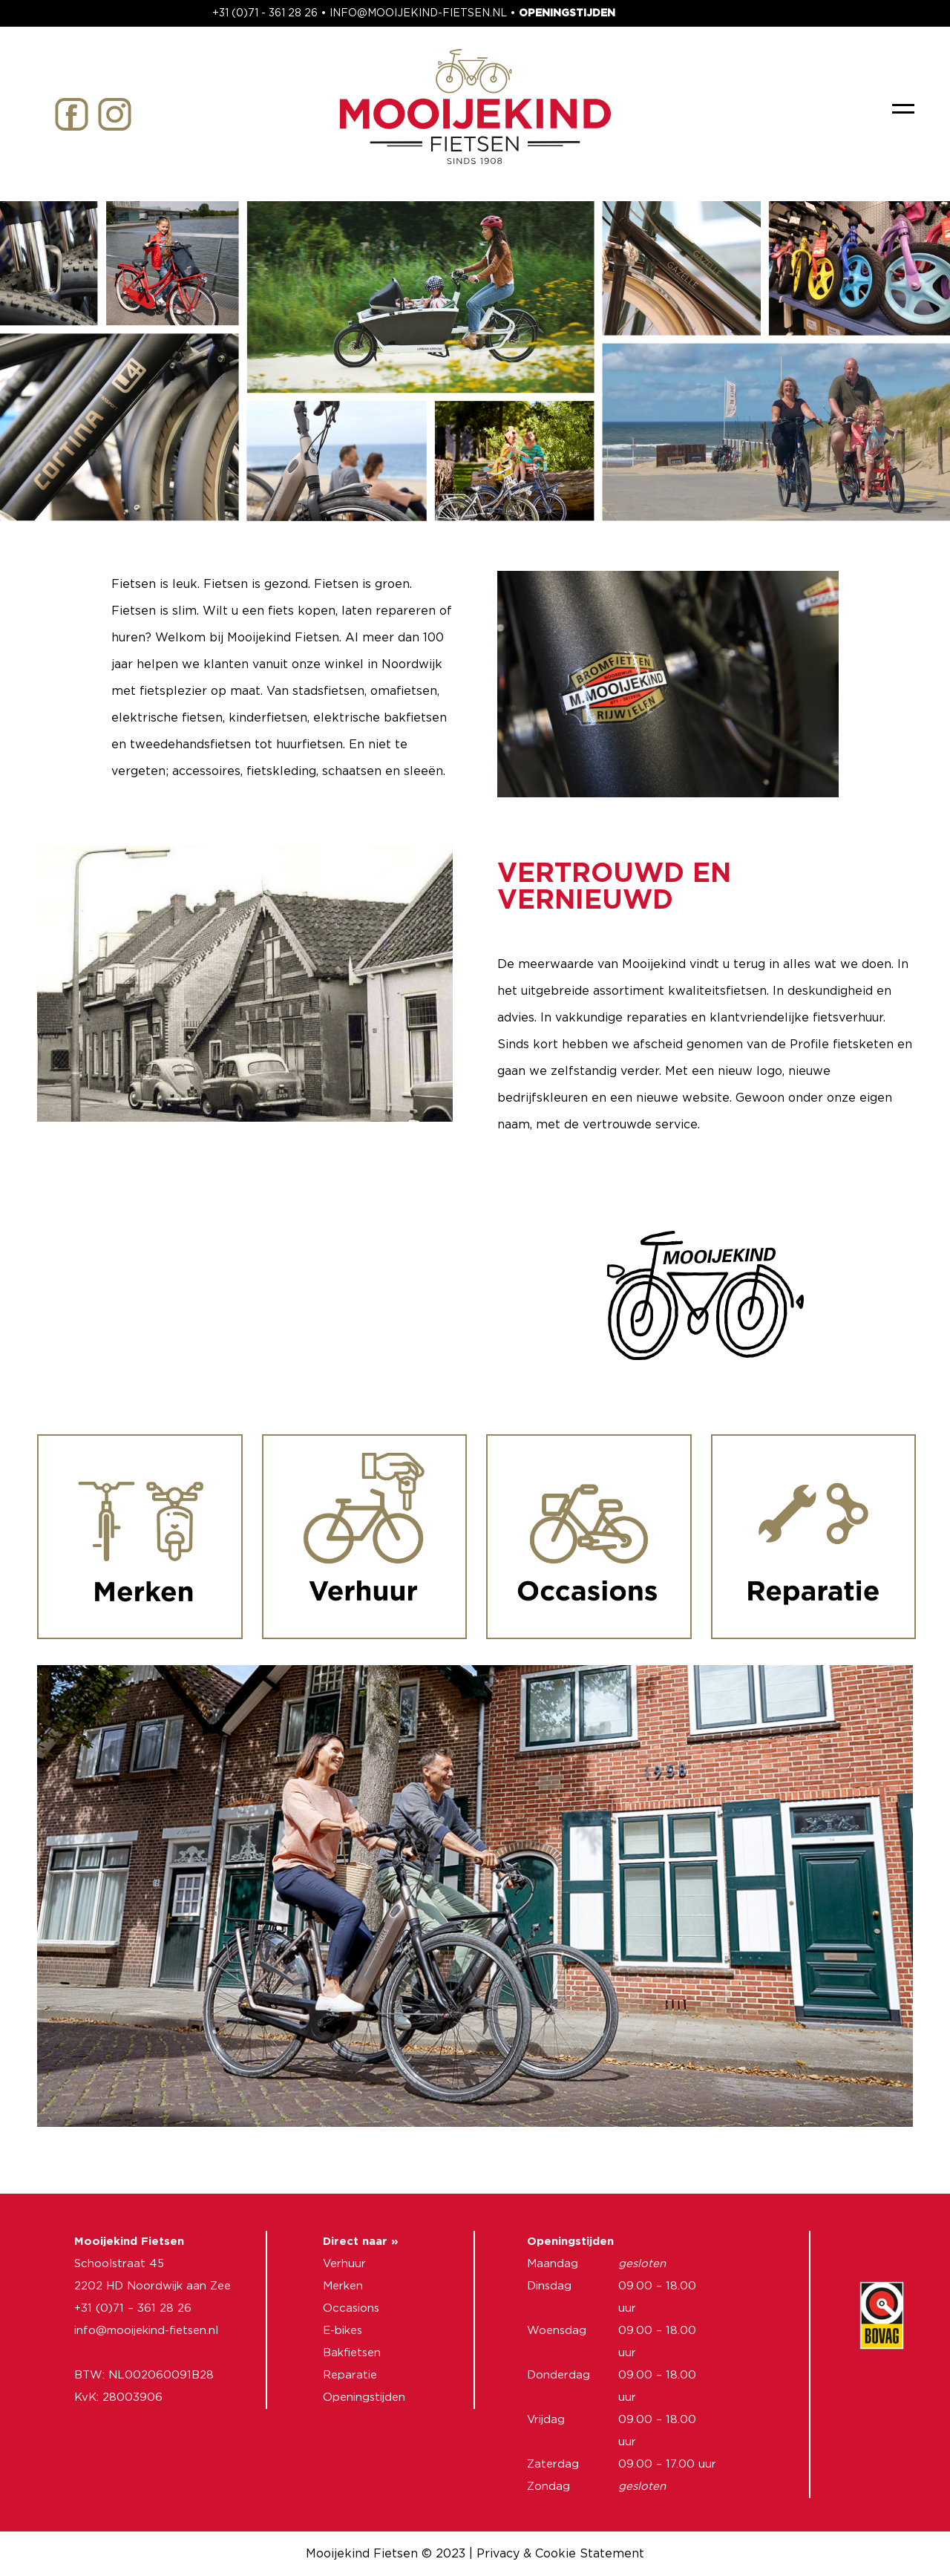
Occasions (351, 2308)
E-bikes (342, 2330)
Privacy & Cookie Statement (560, 2554)
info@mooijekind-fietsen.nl (146, 2330)
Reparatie (350, 2375)
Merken (343, 2286)
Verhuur (344, 2263)
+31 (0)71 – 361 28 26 (132, 2308)
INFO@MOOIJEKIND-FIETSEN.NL (418, 13)
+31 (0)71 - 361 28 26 (265, 13)
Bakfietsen (352, 2352)
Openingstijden (364, 2397)
